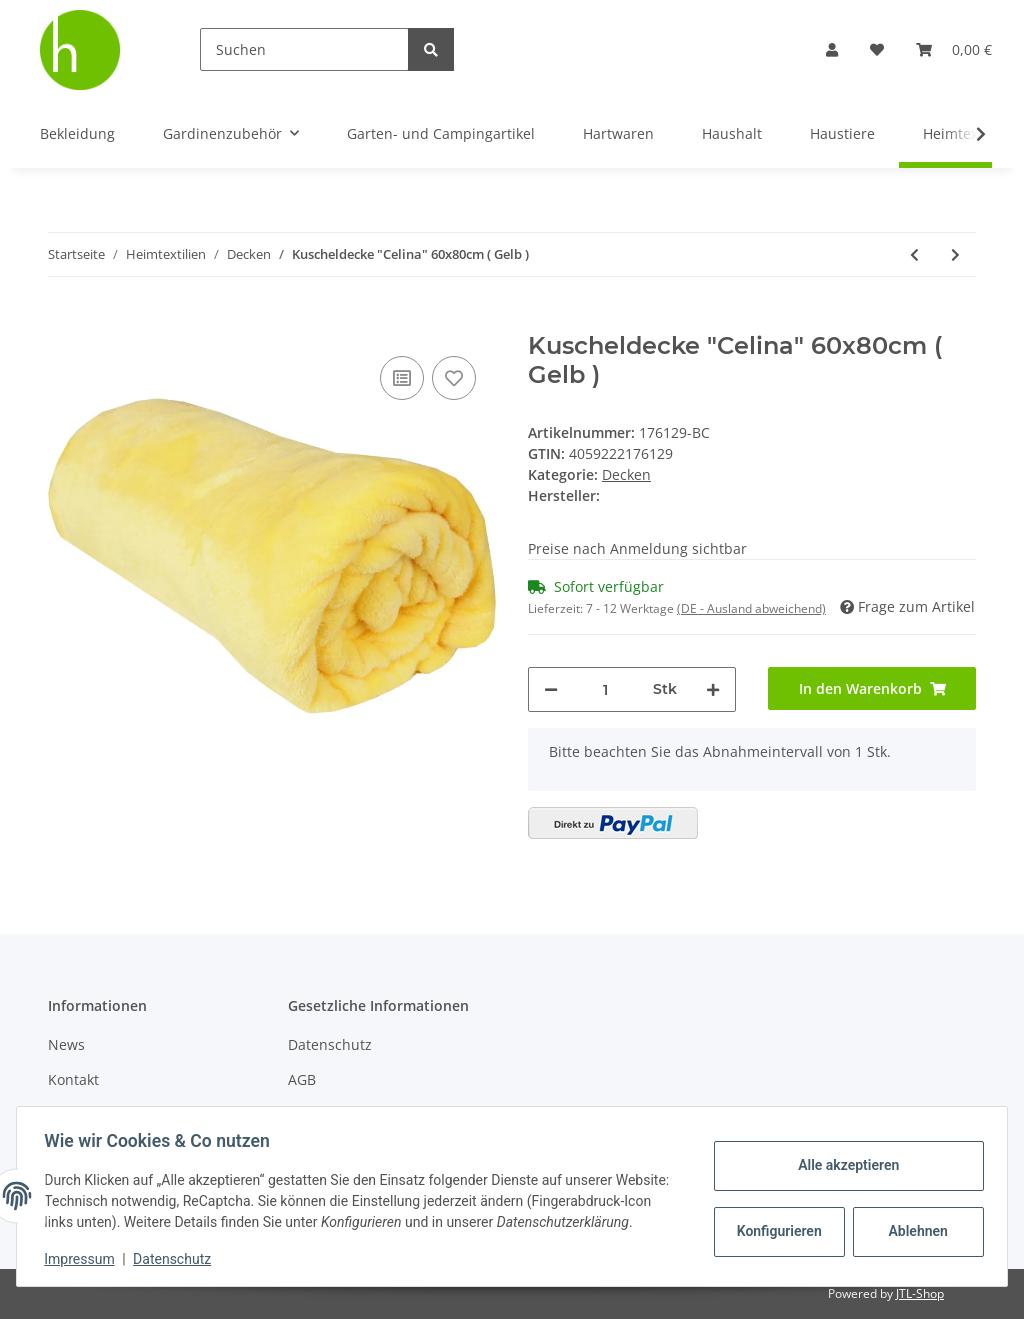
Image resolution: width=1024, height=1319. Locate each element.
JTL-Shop (920, 1293)
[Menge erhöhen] (713, 689)
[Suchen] (304, 49)
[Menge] (605, 689)
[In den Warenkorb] (64, 321)
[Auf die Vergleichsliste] (402, 378)
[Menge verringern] (551, 689)
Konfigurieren (776, 1221)
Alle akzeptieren (843, 1155)
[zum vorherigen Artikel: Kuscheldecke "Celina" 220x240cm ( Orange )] (914, 254)
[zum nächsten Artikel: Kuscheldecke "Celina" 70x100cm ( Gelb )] (955, 254)
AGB (302, 1079)
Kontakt (73, 1079)
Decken (626, 474)
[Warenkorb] (954, 49)
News (66, 1044)
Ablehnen (913, 1221)
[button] (832, 49)
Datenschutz (330, 1044)
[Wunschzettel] (877, 49)
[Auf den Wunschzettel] (454, 378)
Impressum (84, 1259)
